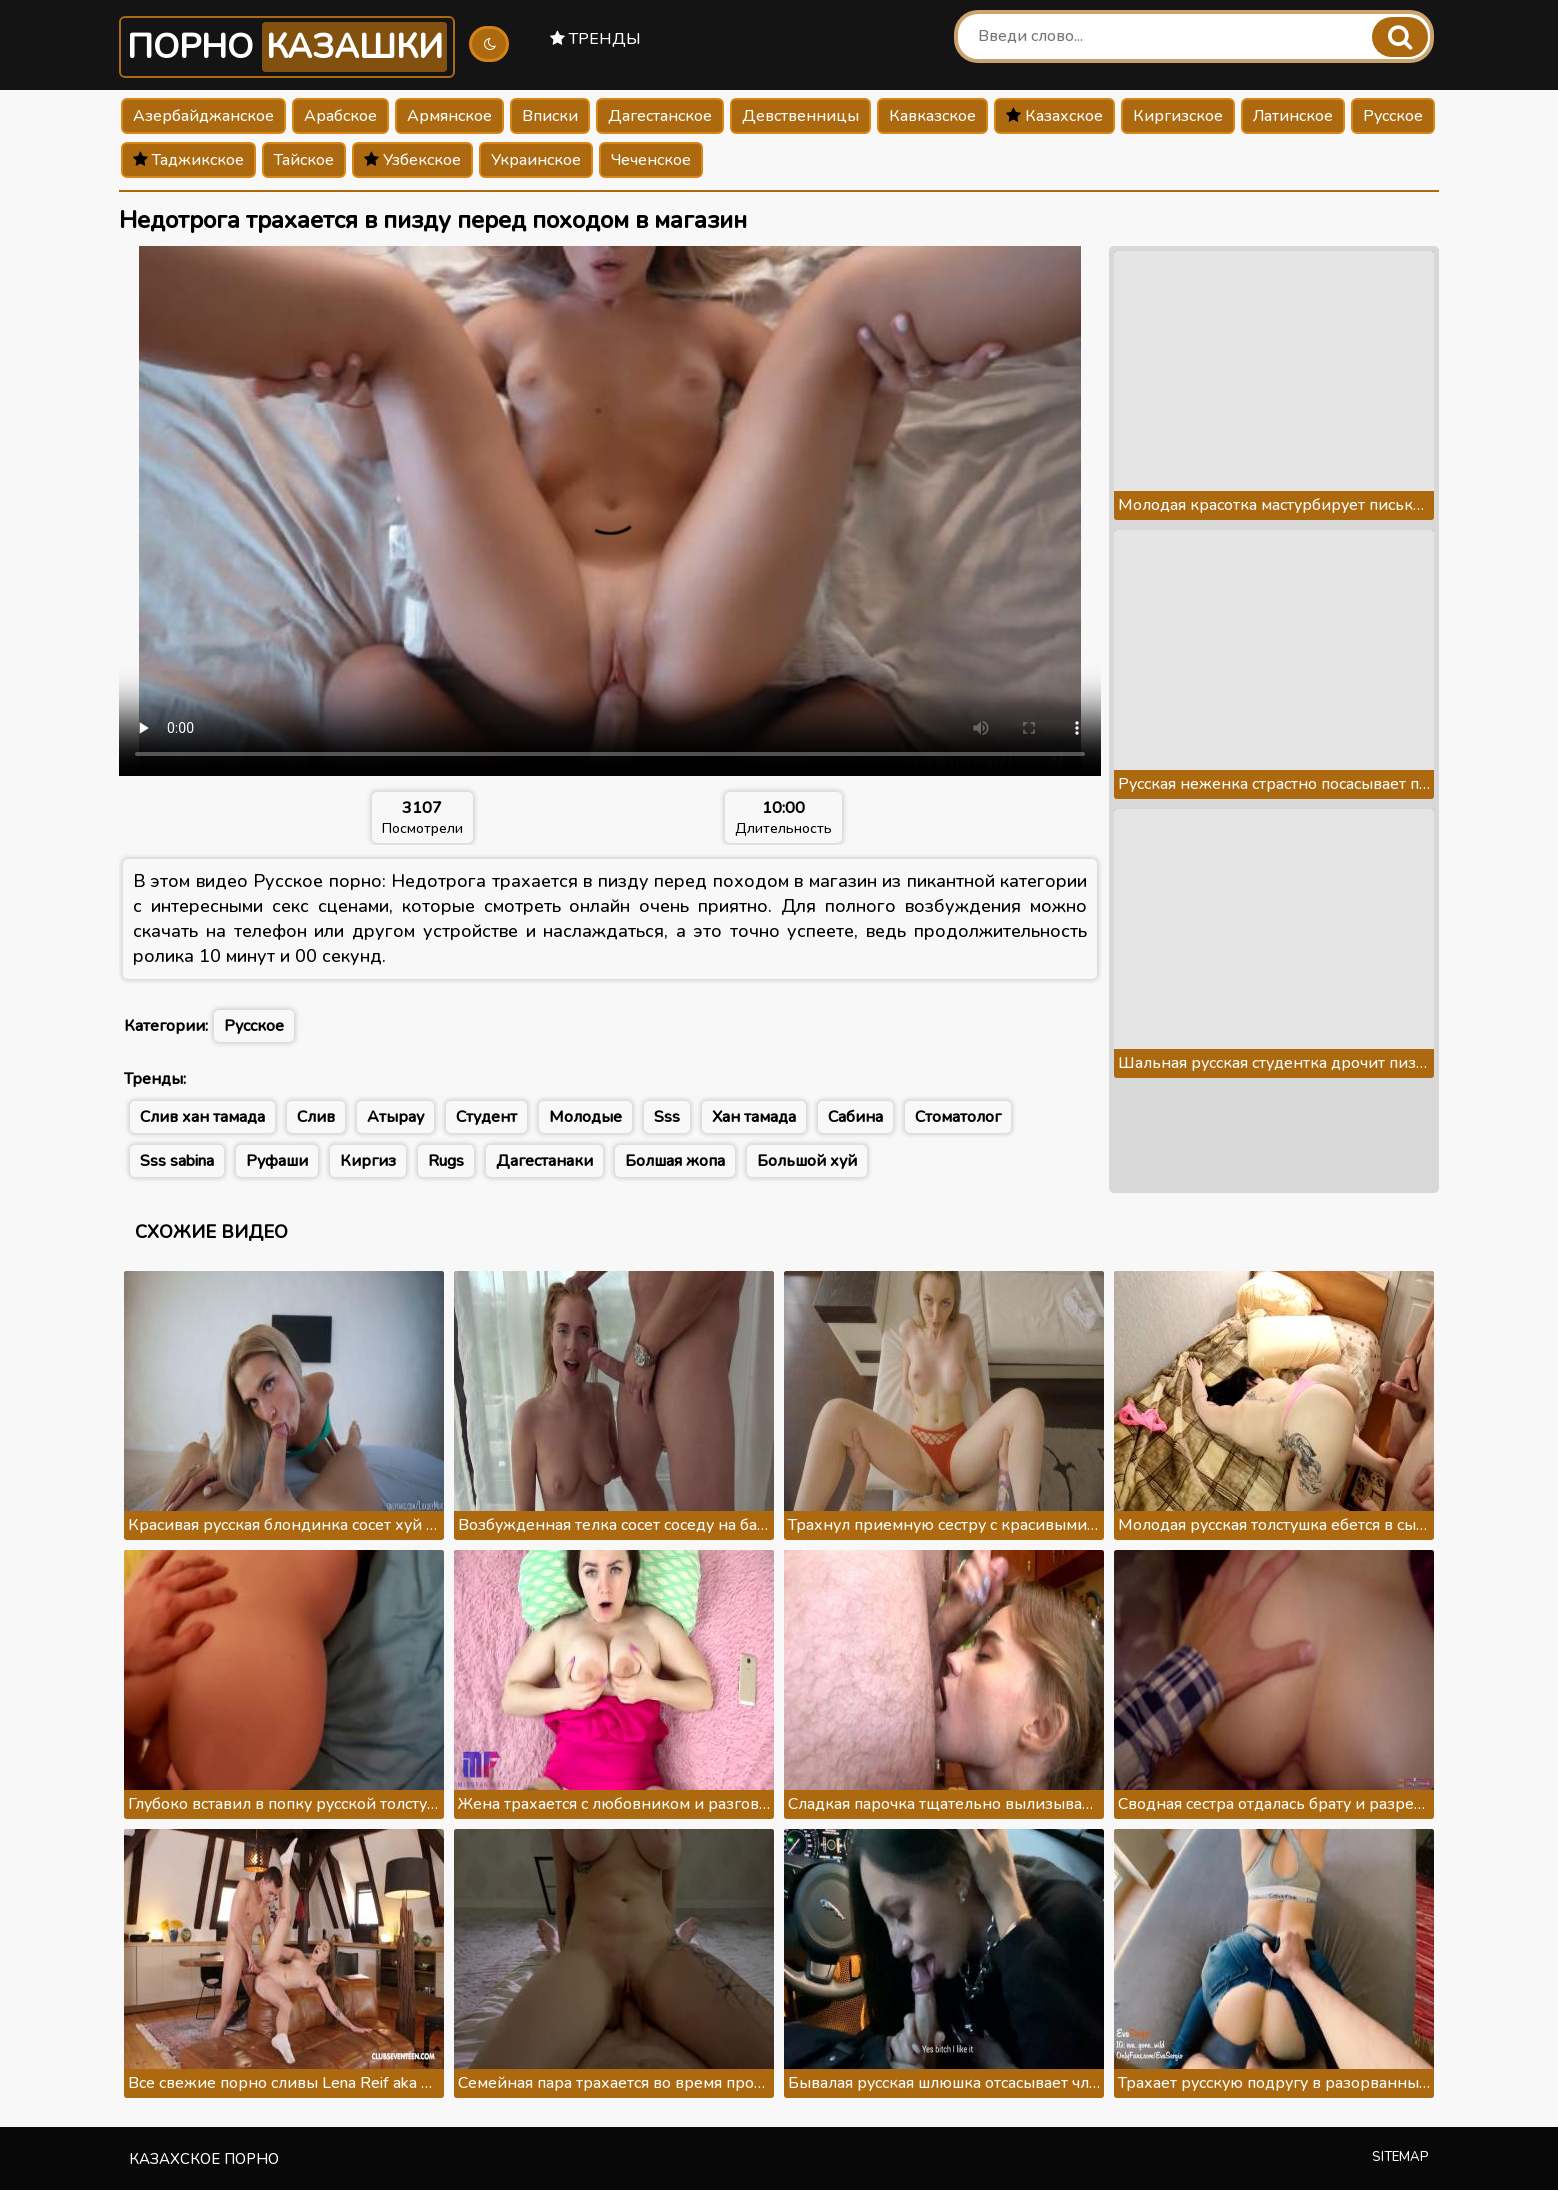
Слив (316, 1117)
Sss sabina (177, 1161)
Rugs (446, 1161)
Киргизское (1178, 116)
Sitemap (1400, 2157)
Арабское (340, 116)
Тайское (304, 160)
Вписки (550, 116)
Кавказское (932, 116)
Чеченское (651, 160)
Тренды (595, 39)
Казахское (1054, 116)
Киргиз (368, 1161)
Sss (667, 1117)
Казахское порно (204, 2159)
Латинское (1293, 116)
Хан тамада (754, 1117)
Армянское (449, 116)
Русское (1393, 116)
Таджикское (188, 160)
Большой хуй (807, 1161)
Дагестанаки (544, 1161)
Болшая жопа (675, 1161)
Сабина (855, 1117)
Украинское (536, 160)
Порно (287, 47)
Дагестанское (660, 116)
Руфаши (277, 1161)
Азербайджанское (203, 116)
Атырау (395, 1117)
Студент (486, 1117)
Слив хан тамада (202, 1117)
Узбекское (412, 160)
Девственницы (800, 116)
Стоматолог (958, 1117)
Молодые (585, 1117)
